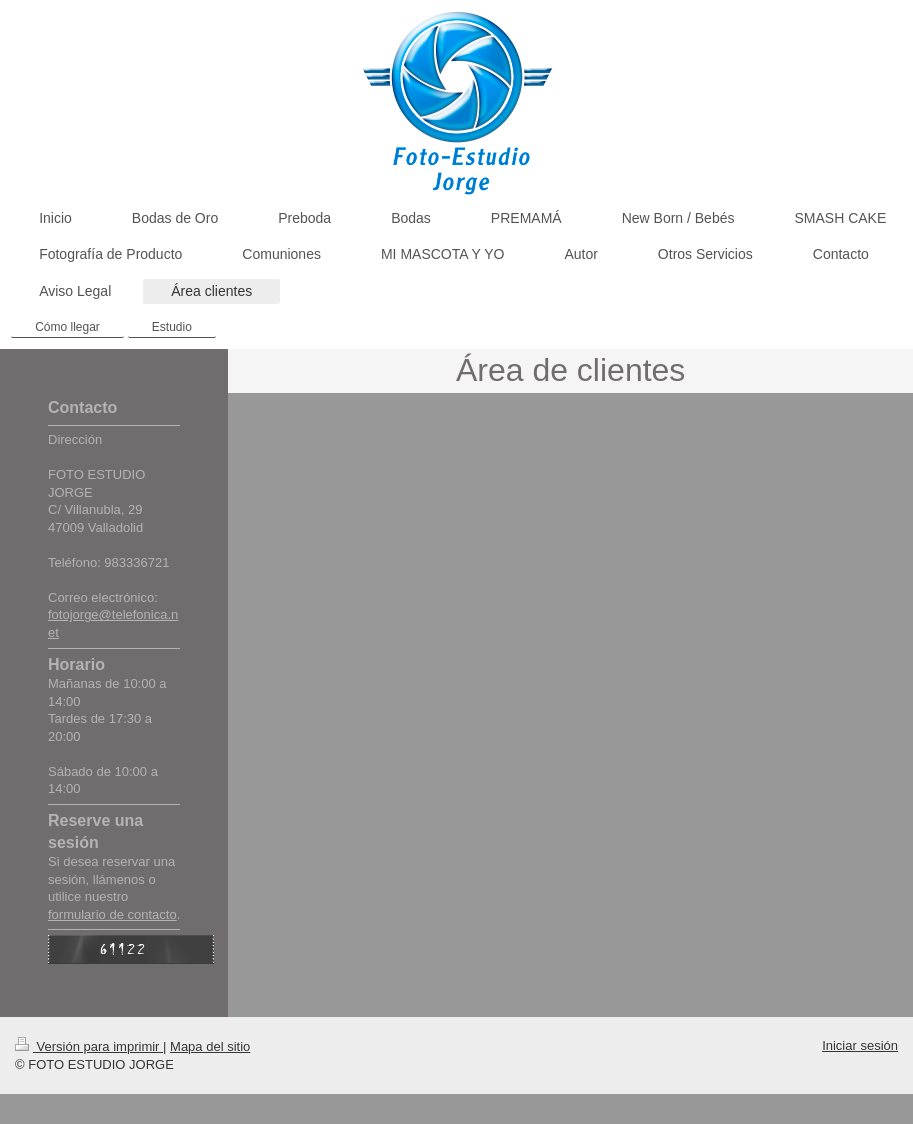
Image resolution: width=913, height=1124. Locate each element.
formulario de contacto (112, 914)
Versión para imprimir (89, 1046)
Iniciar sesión (860, 1045)
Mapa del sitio (210, 1046)
